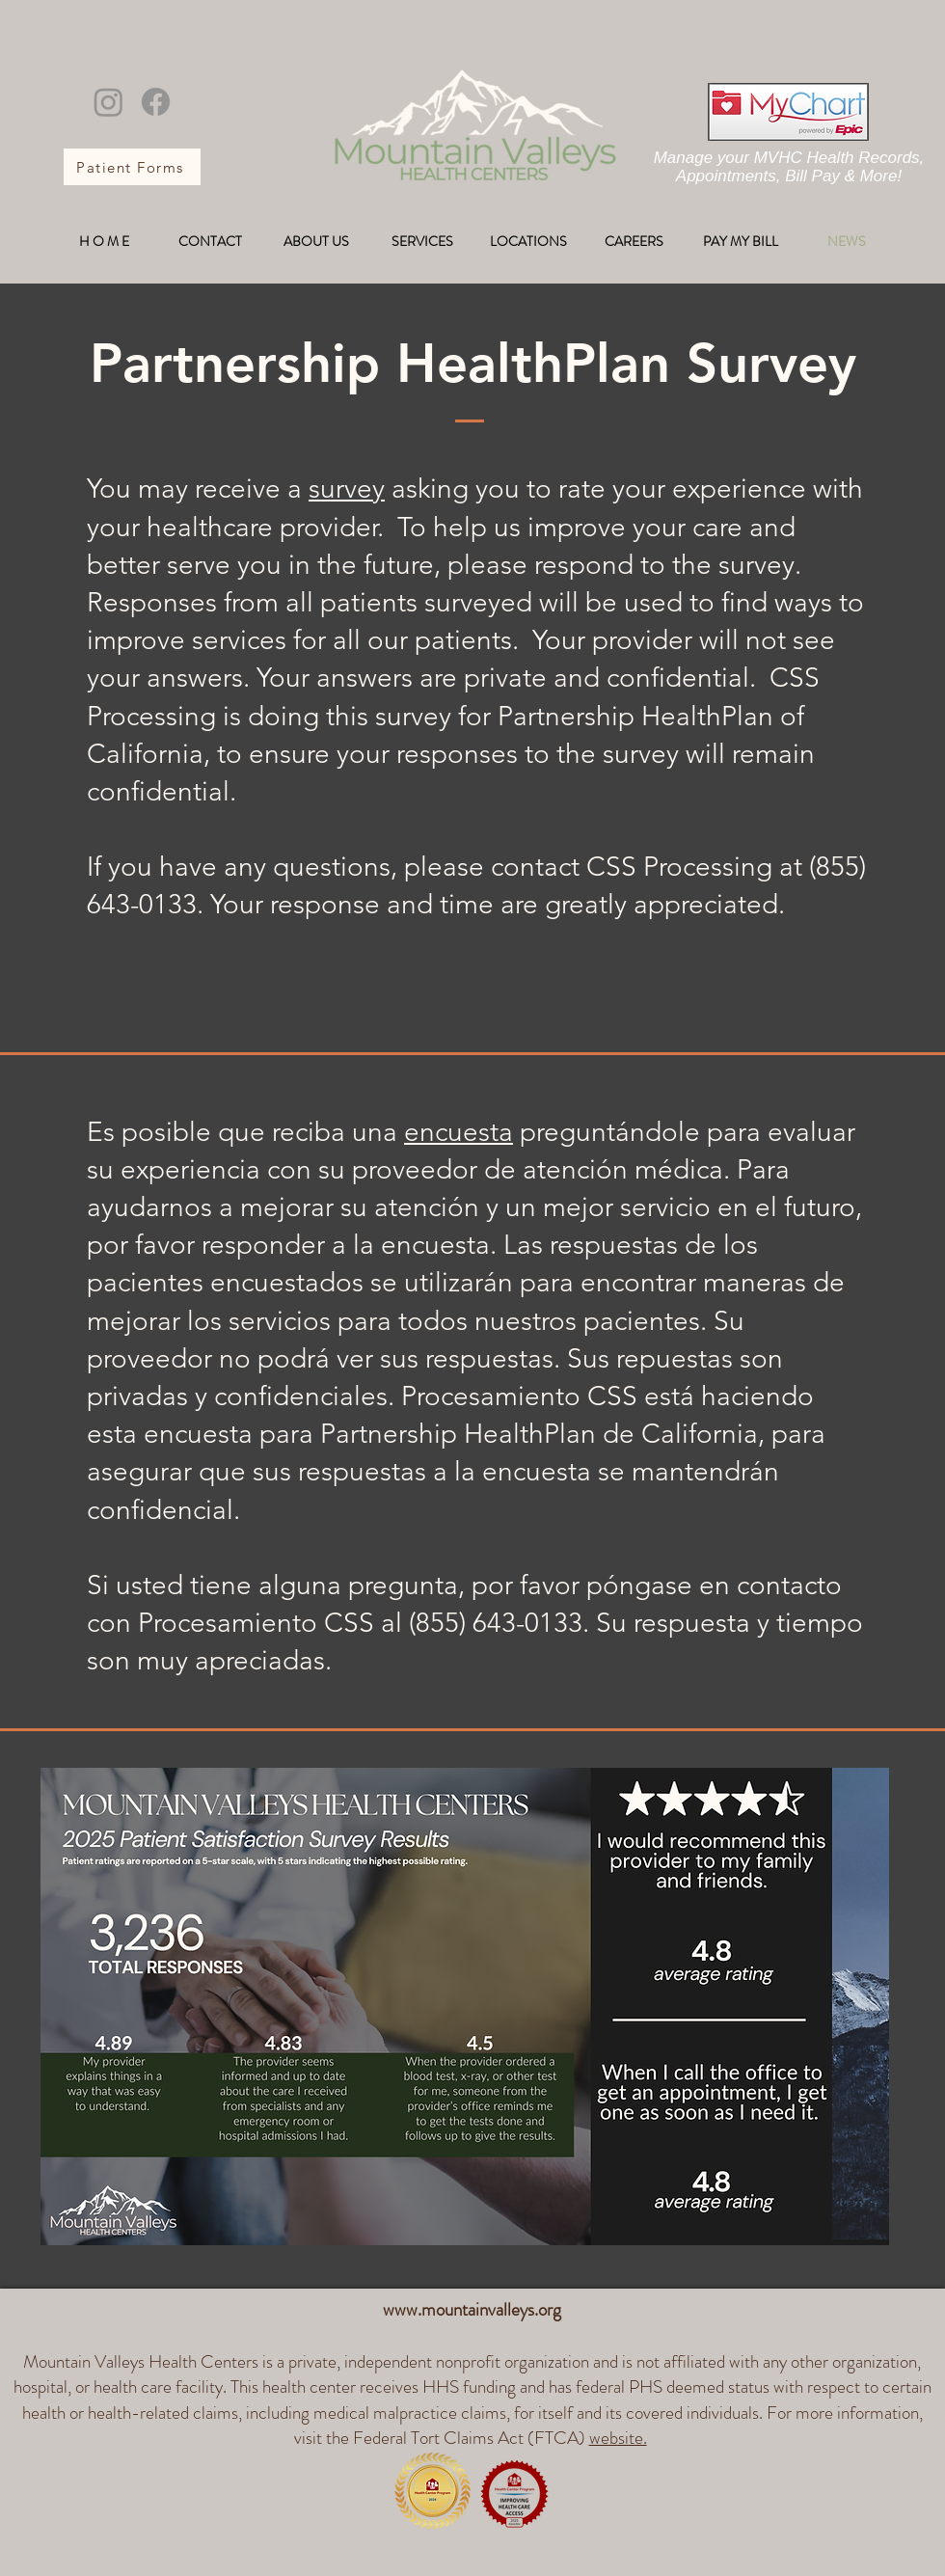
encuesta (458, 1132)
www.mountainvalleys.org (472, 2309)
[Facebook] (156, 102)
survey (347, 488)
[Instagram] (108, 102)
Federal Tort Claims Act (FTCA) (502, 2438)
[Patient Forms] (132, 167)
